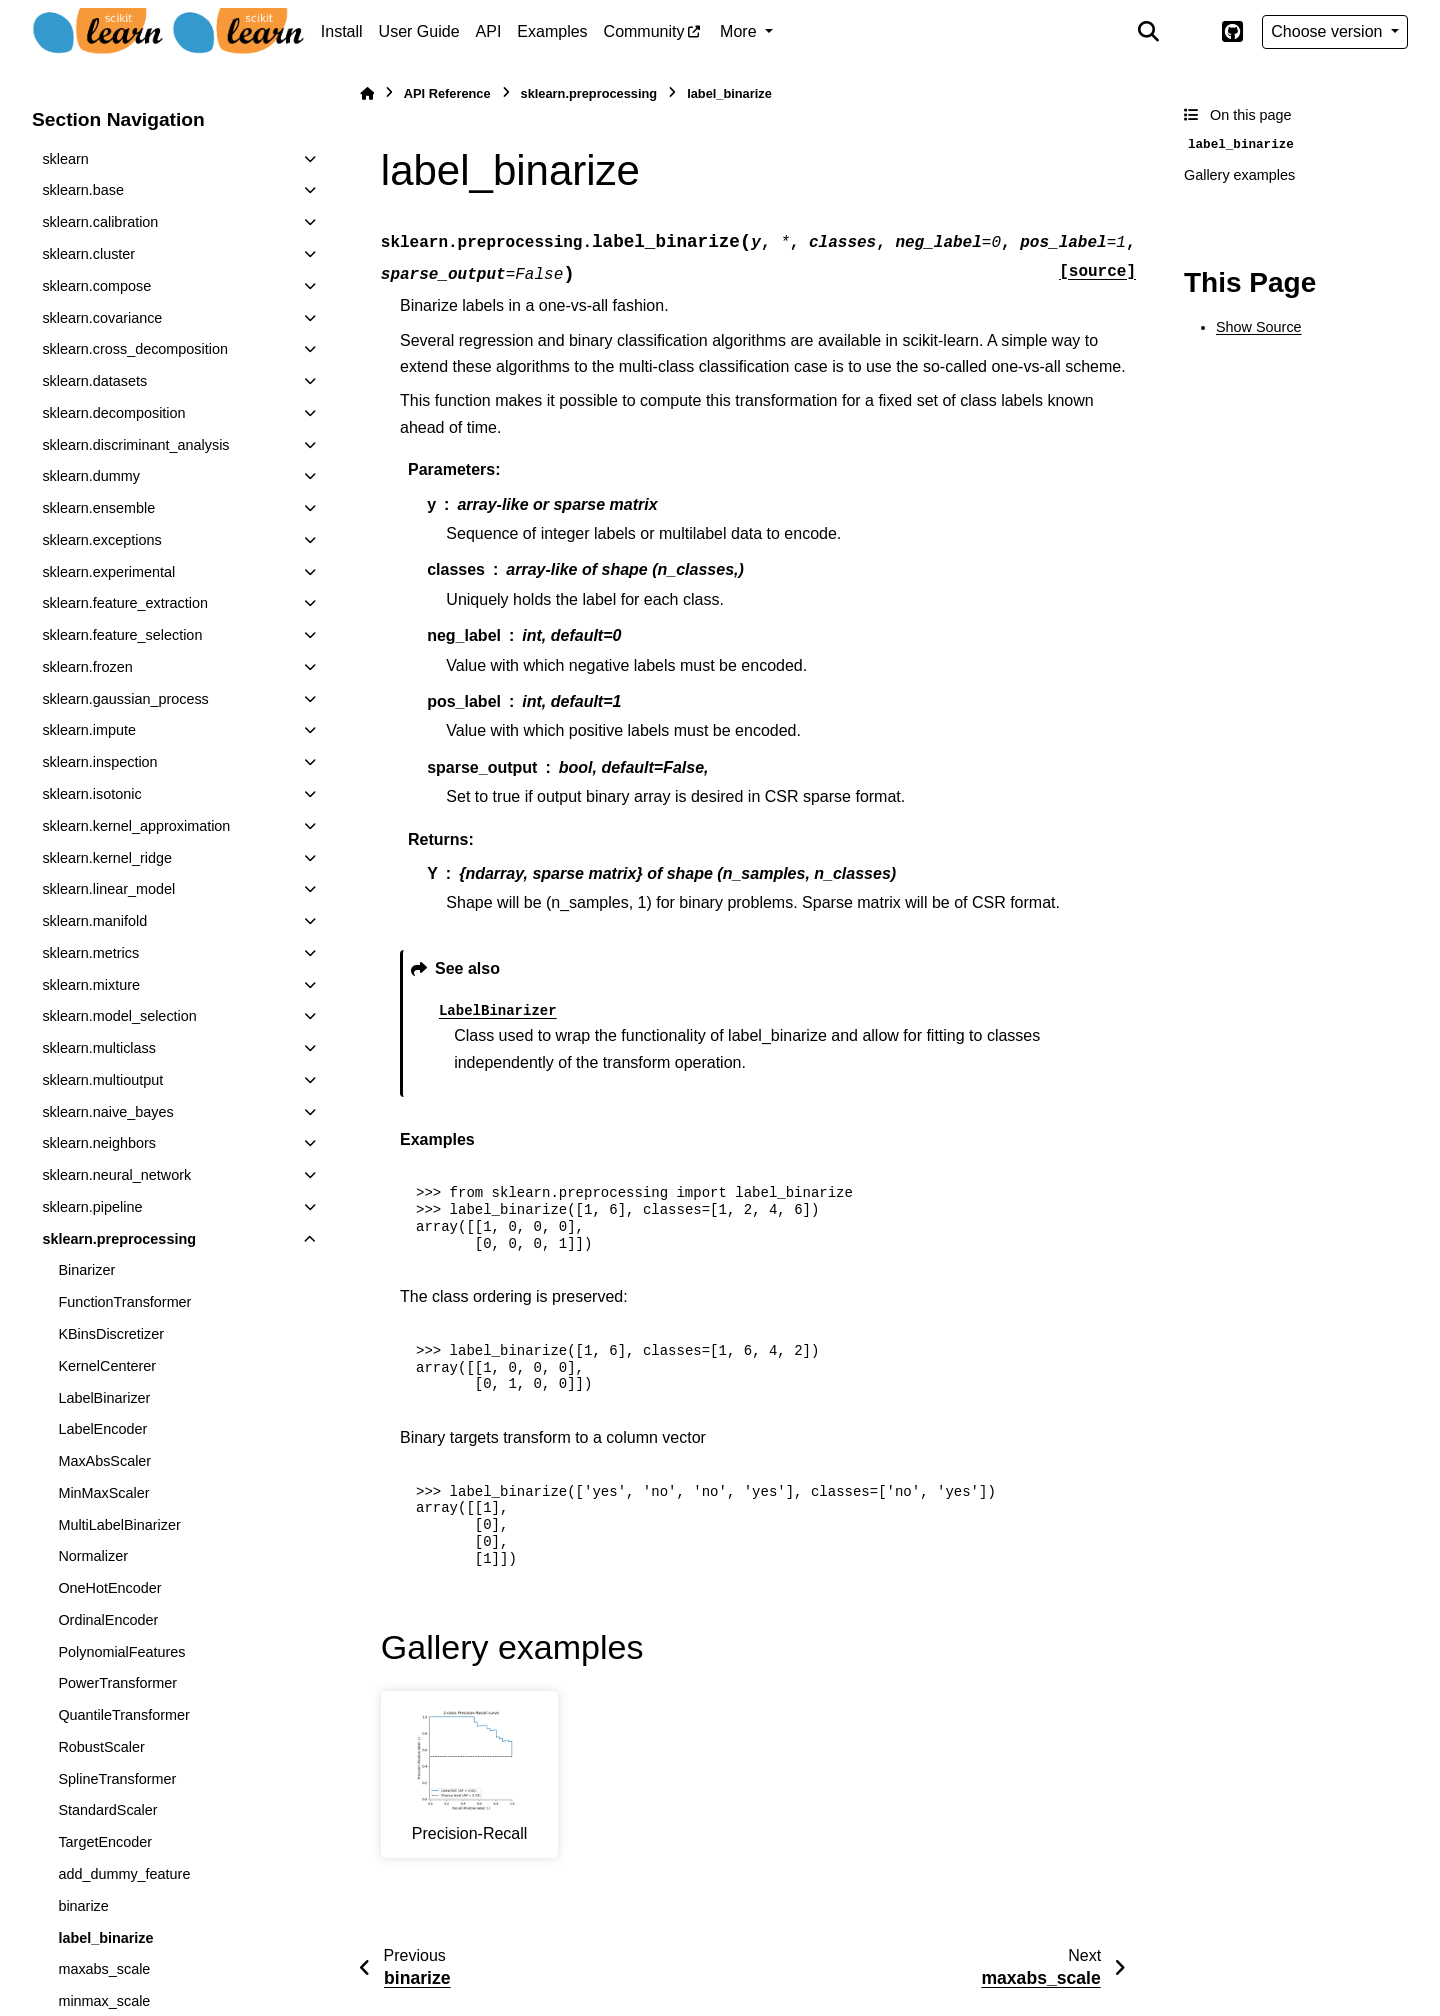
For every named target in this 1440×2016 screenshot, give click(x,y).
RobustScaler (101, 1747)
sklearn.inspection (99, 762)
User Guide (419, 31)
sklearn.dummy (91, 476)
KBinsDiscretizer (111, 1334)
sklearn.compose (96, 286)
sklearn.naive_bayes (107, 1112)
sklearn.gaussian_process (125, 699)
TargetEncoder (105, 1842)
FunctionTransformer (124, 1302)
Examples (552, 31)
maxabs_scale (104, 1969)
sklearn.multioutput (102, 1080)
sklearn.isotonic (91, 794)
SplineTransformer (117, 1779)
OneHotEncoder (109, 1588)
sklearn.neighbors (99, 1143)
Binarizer (86, 1270)
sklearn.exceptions (101, 540)
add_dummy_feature (124, 1874)
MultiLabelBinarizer (119, 1525)
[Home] (367, 93)
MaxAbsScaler (104, 1461)
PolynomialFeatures (121, 1652)
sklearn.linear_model (108, 889)
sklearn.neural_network (116, 1175)
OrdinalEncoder (108, 1620)
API (489, 31)
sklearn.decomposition (113, 413)
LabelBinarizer (104, 1398)
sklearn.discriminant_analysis (135, 445)
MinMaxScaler (103, 1493)
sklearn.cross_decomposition (135, 349)
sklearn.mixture (91, 985)
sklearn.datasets (94, 381)
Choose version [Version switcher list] (1329, 31)
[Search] (1149, 32)
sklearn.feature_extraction (125, 603)
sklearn (65, 159)
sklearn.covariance (102, 318)
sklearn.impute (89, 730)
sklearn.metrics (90, 953)
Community (644, 31)
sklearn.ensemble (98, 508)
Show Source (1259, 327)
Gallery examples (1239, 175)
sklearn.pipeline (92, 1207)
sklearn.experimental (108, 572)
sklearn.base (83, 190)
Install (342, 31)
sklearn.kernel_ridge (107, 858)
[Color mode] (1190, 32)
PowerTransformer (117, 1683)
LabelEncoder (102, 1429)
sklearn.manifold (94, 921)
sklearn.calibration (100, 222)
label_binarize (105, 1938)
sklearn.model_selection (119, 1016)
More (740, 31)
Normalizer (93, 1556)
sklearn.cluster (88, 254)
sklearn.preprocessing (119, 1239)
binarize (83, 1906)
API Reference (447, 93)
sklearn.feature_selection (122, 635)
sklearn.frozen (87, 667)
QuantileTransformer (123, 1715)
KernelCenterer (107, 1366)
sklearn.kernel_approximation (136, 826)
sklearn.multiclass (99, 1048)
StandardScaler (107, 1810)
